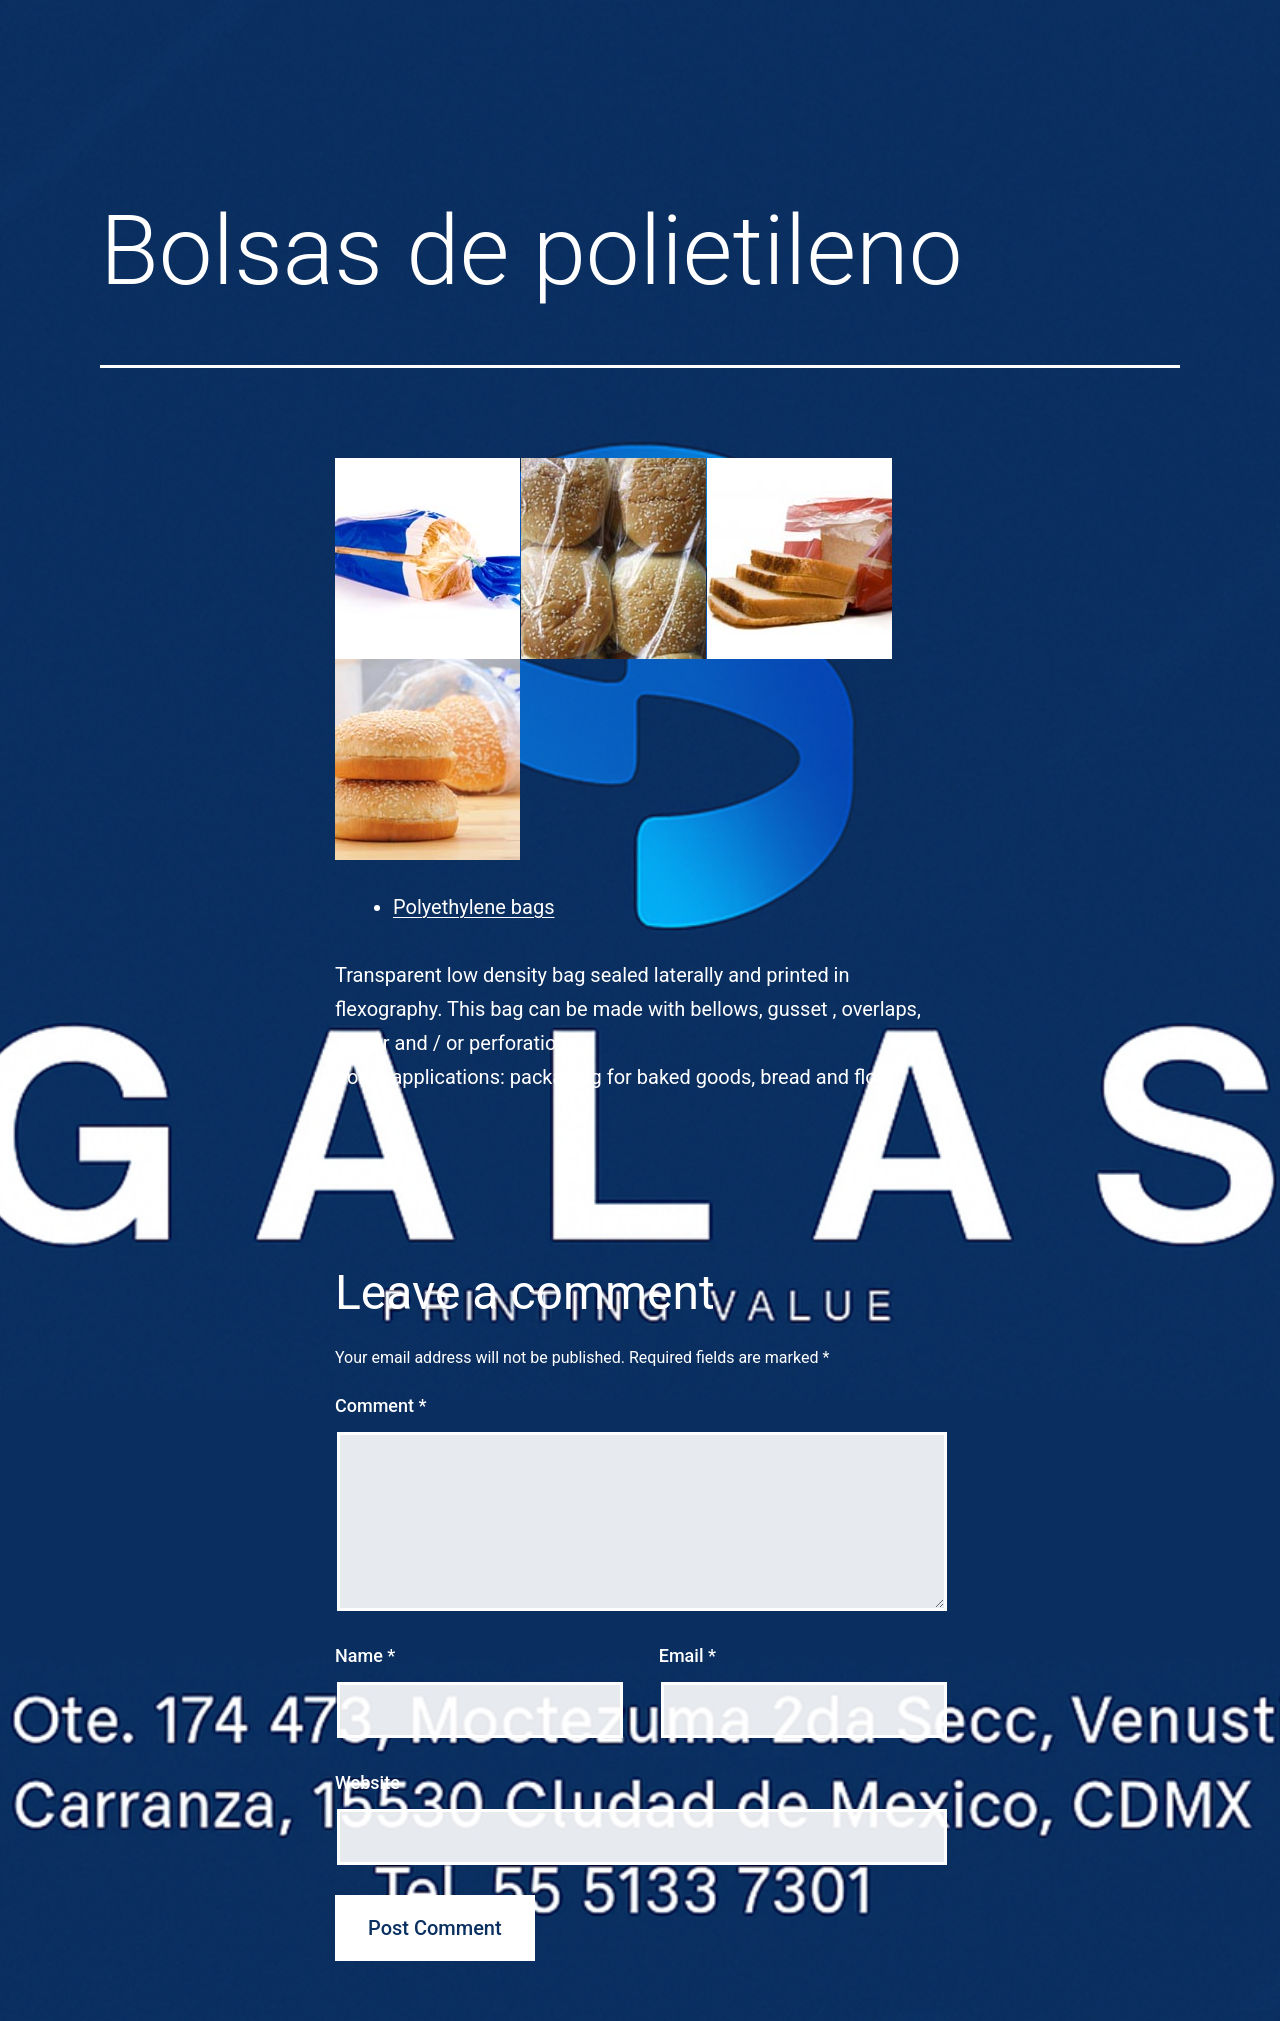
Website (367, 1782)
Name (365, 1655)
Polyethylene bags (473, 907)
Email (687, 1655)
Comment (380, 1405)
